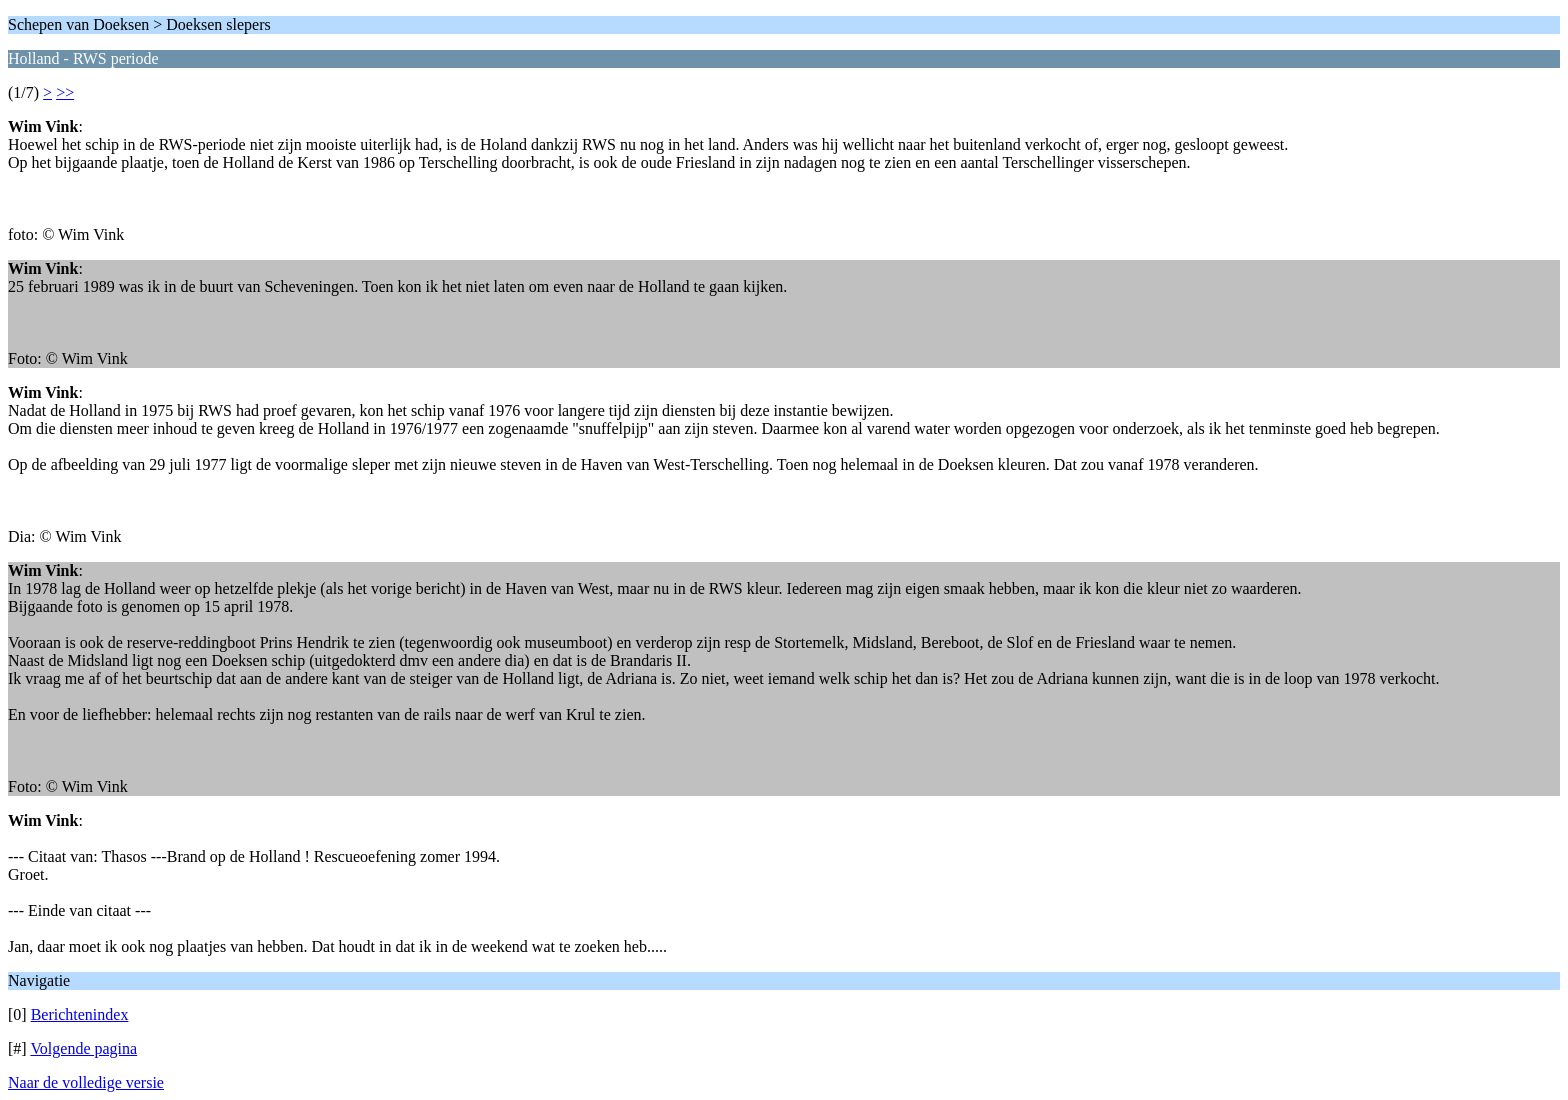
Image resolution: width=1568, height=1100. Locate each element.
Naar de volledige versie (86, 1082)
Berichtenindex (80, 1014)
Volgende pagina (83, 1048)
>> (65, 92)
